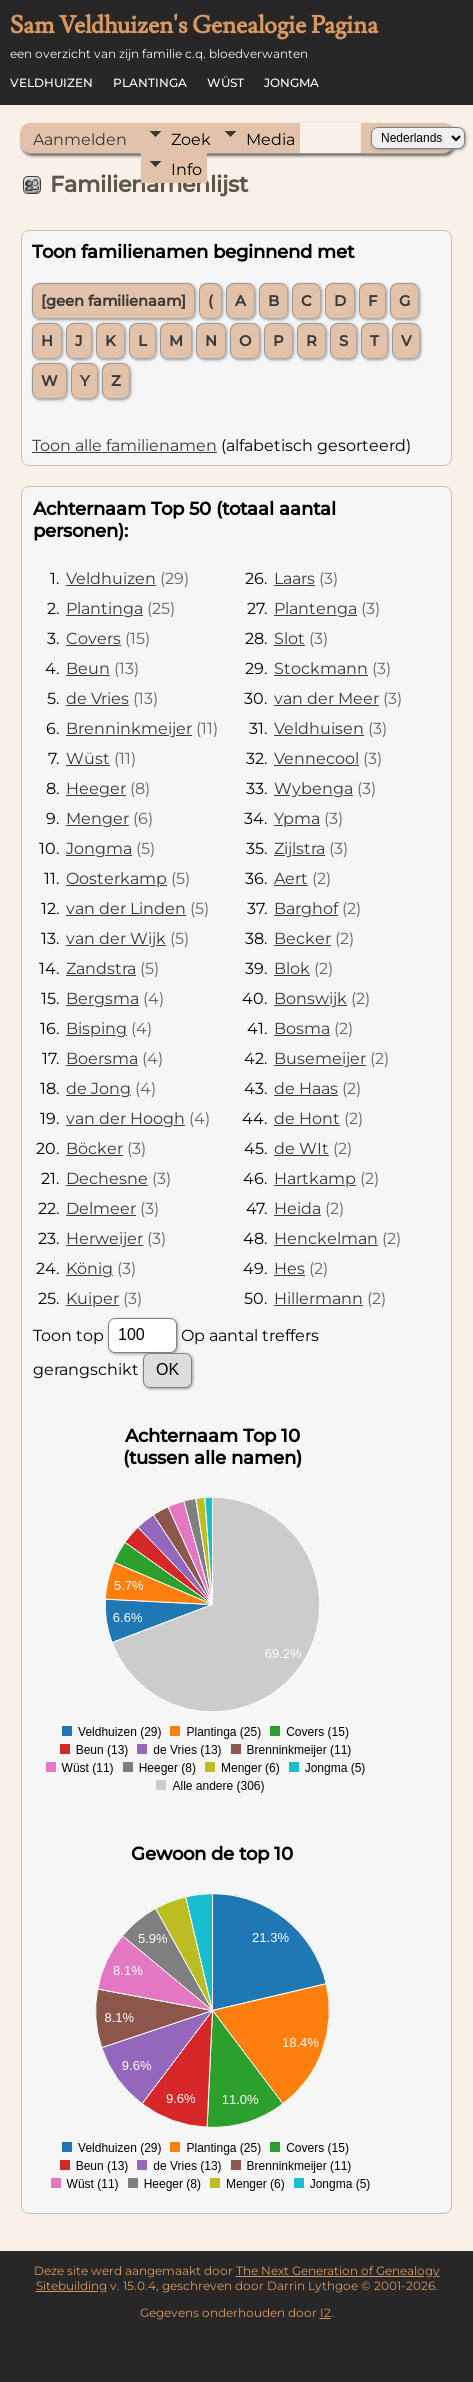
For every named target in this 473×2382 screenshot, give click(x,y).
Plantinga (150, 82)
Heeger (96, 788)
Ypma (297, 818)
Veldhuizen (51, 82)
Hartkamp (315, 1178)
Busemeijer (320, 1058)
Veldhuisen (319, 728)
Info (186, 169)
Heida (297, 1208)
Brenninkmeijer (129, 728)
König (89, 1268)
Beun (88, 668)
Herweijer (104, 1238)
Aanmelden (80, 139)
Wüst (225, 82)
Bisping (96, 1028)
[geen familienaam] (113, 301)
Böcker (94, 1148)
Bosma (302, 1028)
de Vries (97, 698)
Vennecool (316, 758)
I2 (325, 2312)
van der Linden (126, 908)
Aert (291, 878)
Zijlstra (299, 848)
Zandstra (101, 968)
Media (270, 139)
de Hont (307, 1118)
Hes (289, 1268)
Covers (93, 638)
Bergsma (102, 998)
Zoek (191, 139)
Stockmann (321, 668)
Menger (97, 818)
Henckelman (326, 1238)
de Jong (98, 1088)
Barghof (306, 908)
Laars (294, 578)
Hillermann (318, 1298)
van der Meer (326, 698)
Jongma (291, 82)
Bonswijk (310, 998)
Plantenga (315, 608)
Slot (289, 638)
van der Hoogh (125, 1118)
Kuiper (92, 1298)
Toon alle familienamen (124, 445)
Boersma (102, 1058)
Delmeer (101, 1208)
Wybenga (313, 788)
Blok (292, 968)
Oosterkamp (116, 878)
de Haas (306, 1088)
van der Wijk (116, 938)
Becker (302, 938)
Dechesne (107, 1178)
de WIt (301, 1148)
